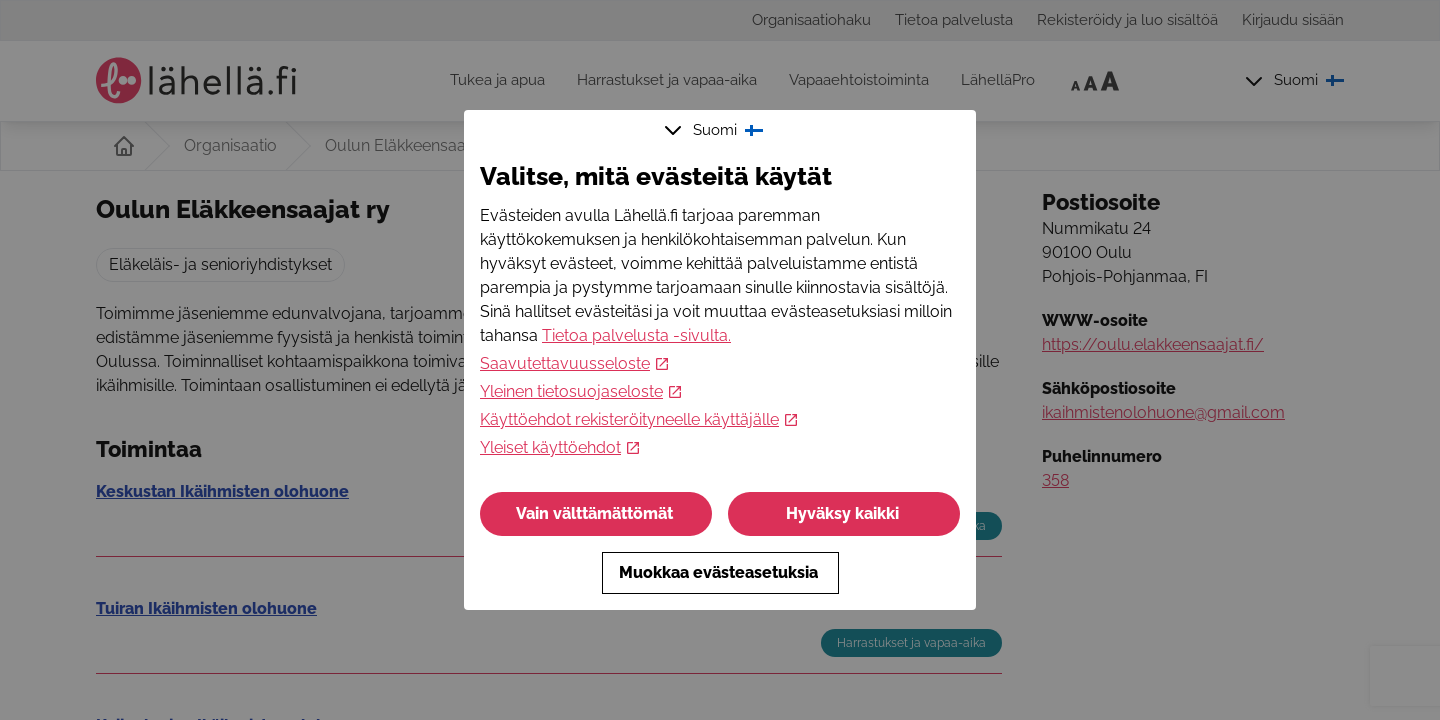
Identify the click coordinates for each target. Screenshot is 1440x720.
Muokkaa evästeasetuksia (720, 572)
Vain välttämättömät (596, 513)
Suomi (716, 130)
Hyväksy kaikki (844, 513)
